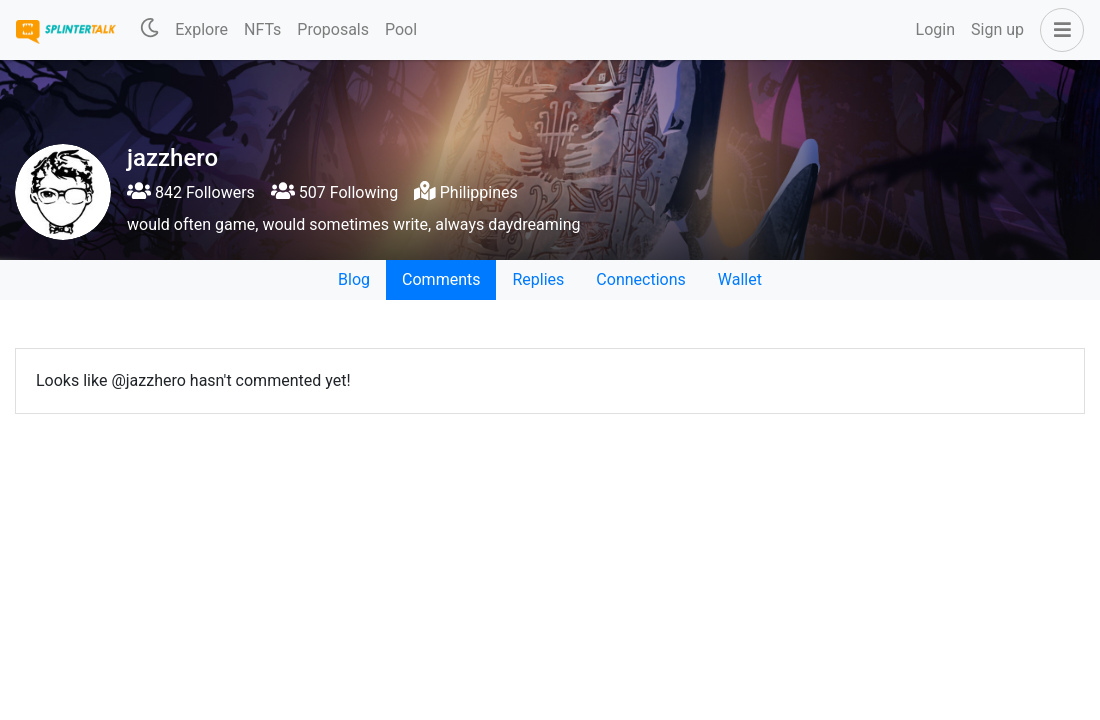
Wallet (740, 279)
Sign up (997, 29)
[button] (1058, 30)
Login (935, 29)
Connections (640, 279)
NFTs (262, 29)
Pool (401, 29)
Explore (201, 29)
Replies (538, 279)
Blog (354, 279)
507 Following (334, 192)
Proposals (333, 29)
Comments (441, 279)
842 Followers (191, 192)
